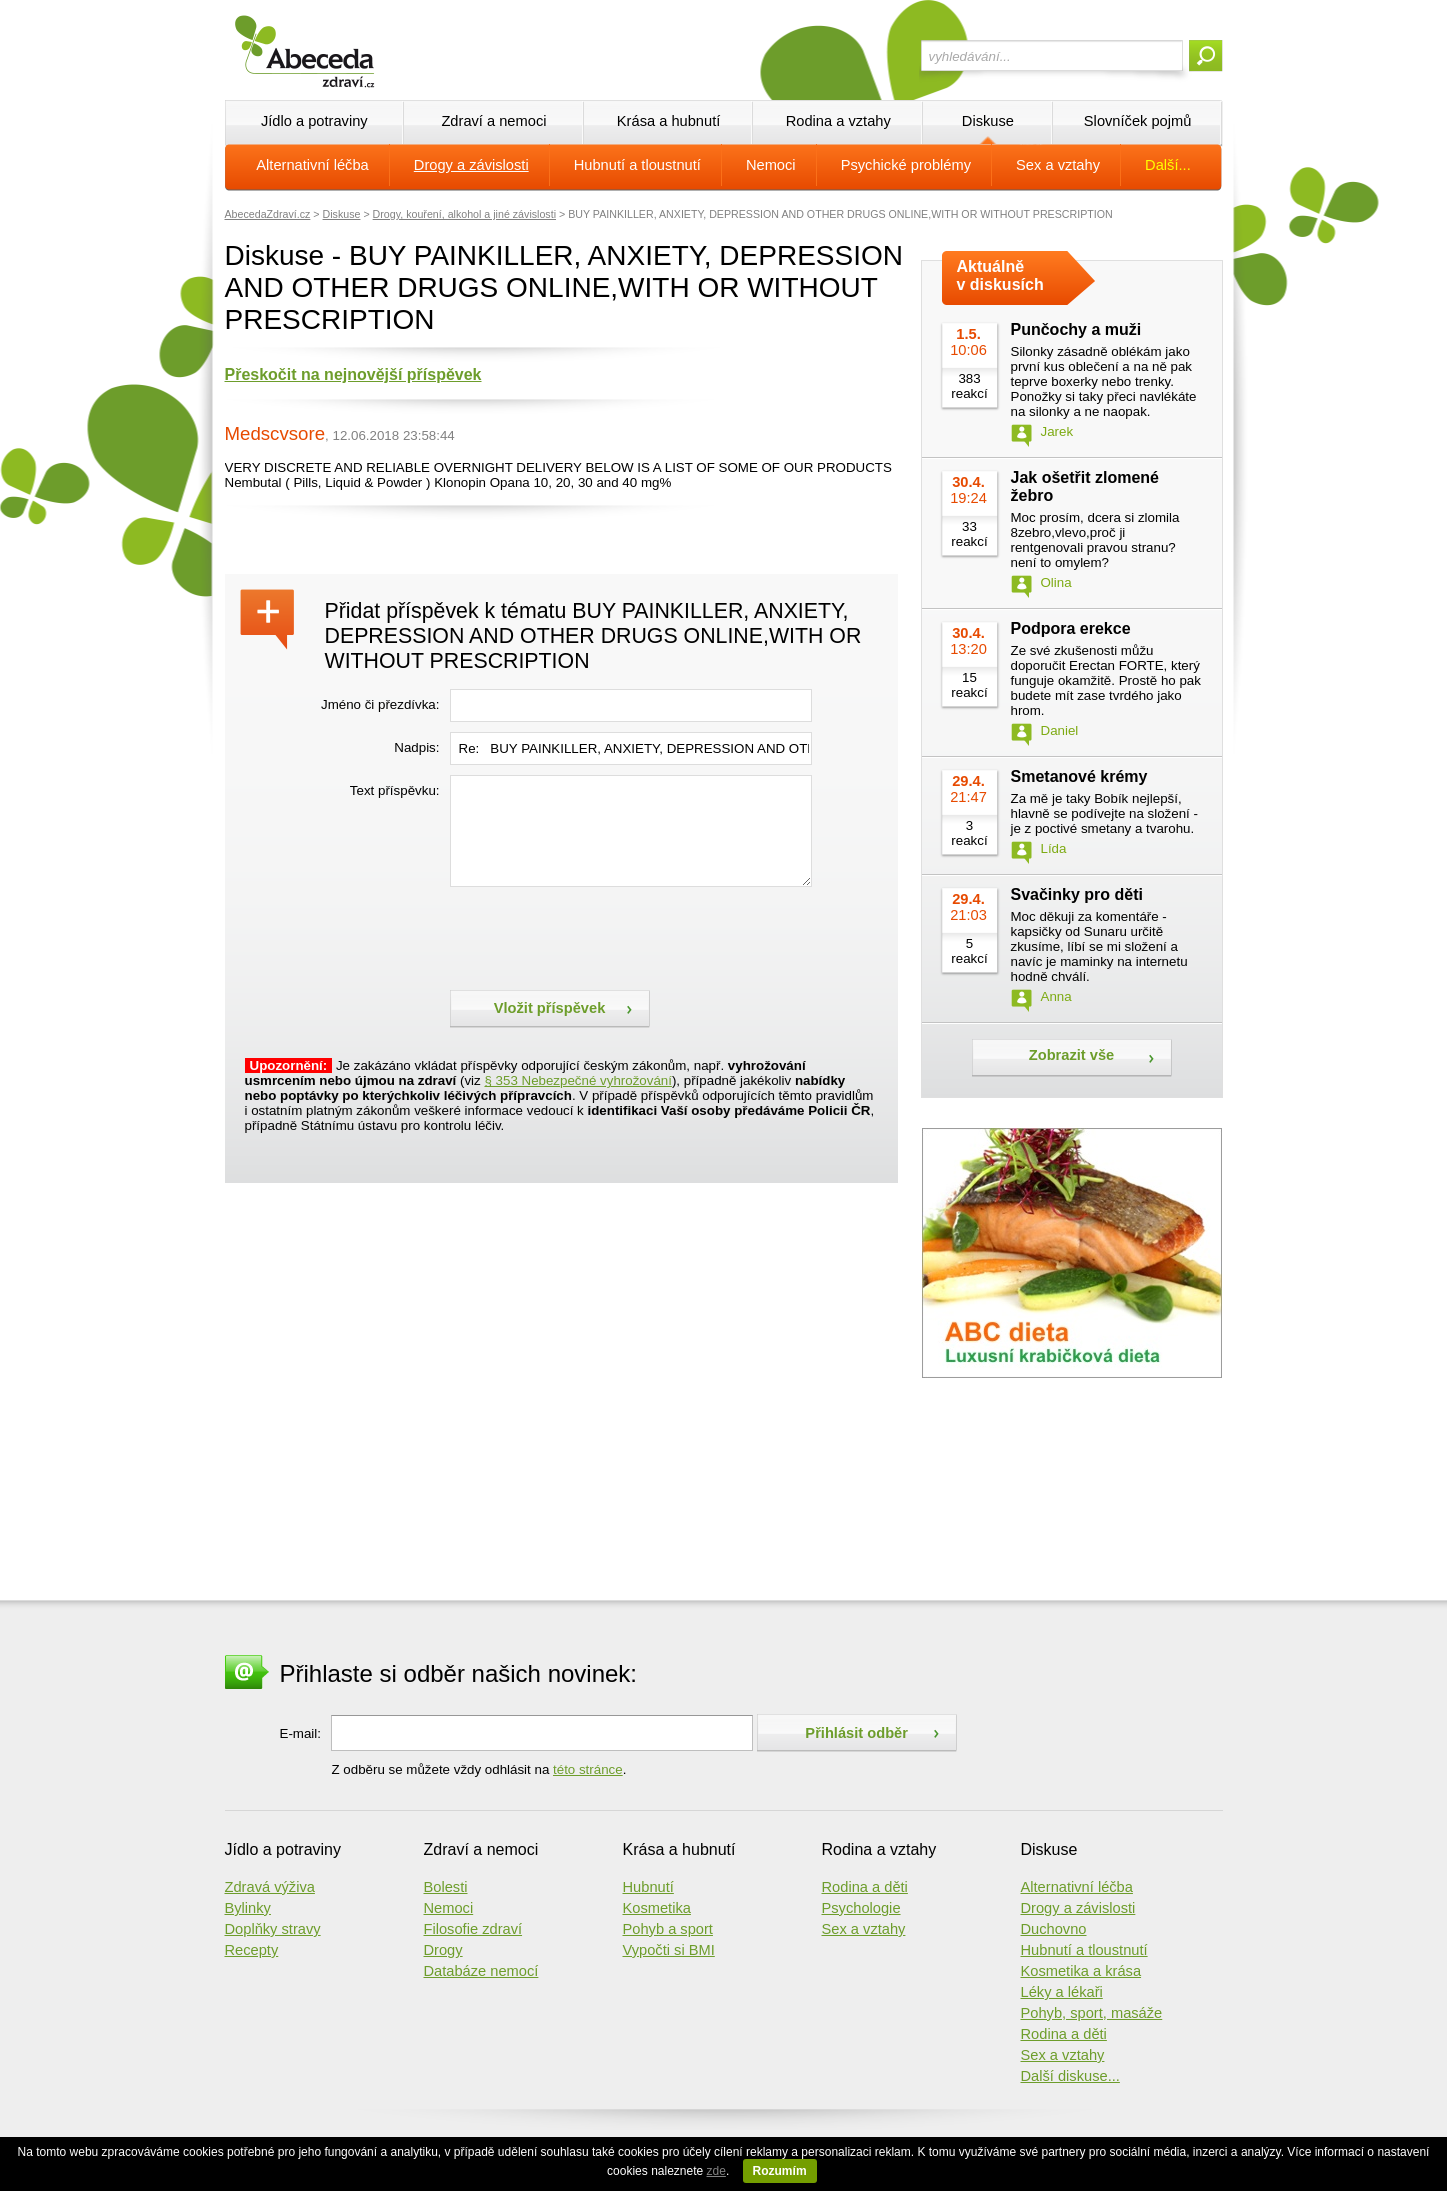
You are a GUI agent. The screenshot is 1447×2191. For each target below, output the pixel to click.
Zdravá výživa (270, 1887)
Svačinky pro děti (1077, 894)
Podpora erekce (1071, 628)
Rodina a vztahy (838, 121)
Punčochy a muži (1076, 329)
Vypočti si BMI (669, 1950)
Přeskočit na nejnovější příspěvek (353, 374)
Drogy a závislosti (471, 165)
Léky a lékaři (1062, 1992)
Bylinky (248, 1908)
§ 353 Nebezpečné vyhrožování (577, 1080)
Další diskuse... (1070, 2076)
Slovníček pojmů (1138, 121)
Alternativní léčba (312, 165)
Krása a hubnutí (668, 121)
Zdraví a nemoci (493, 121)
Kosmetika (657, 1908)
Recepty (252, 1950)
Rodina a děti (865, 1887)
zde (716, 2171)
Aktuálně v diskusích (1000, 275)
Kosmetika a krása (1081, 1971)
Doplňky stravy (273, 1929)
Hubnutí (648, 1887)
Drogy (443, 1950)
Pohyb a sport (668, 1929)
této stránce (588, 1769)
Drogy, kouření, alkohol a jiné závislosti (464, 214)
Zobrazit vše (1072, 1055)
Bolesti (446, 1887)
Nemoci (771, 165)
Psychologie (861, 1908)
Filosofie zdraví (473, 1929)
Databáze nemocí (481, 1971)
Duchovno (1054, 1929)
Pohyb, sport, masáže (1092, 2013)
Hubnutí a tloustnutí (637, 165)
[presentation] (602, 936)
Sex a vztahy (1058, 165)
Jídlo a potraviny (314, 121)
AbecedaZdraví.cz (268, 214)
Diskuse (988, 121)
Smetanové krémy (1079, 776)
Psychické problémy (906, 165)
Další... (1168, 165)
